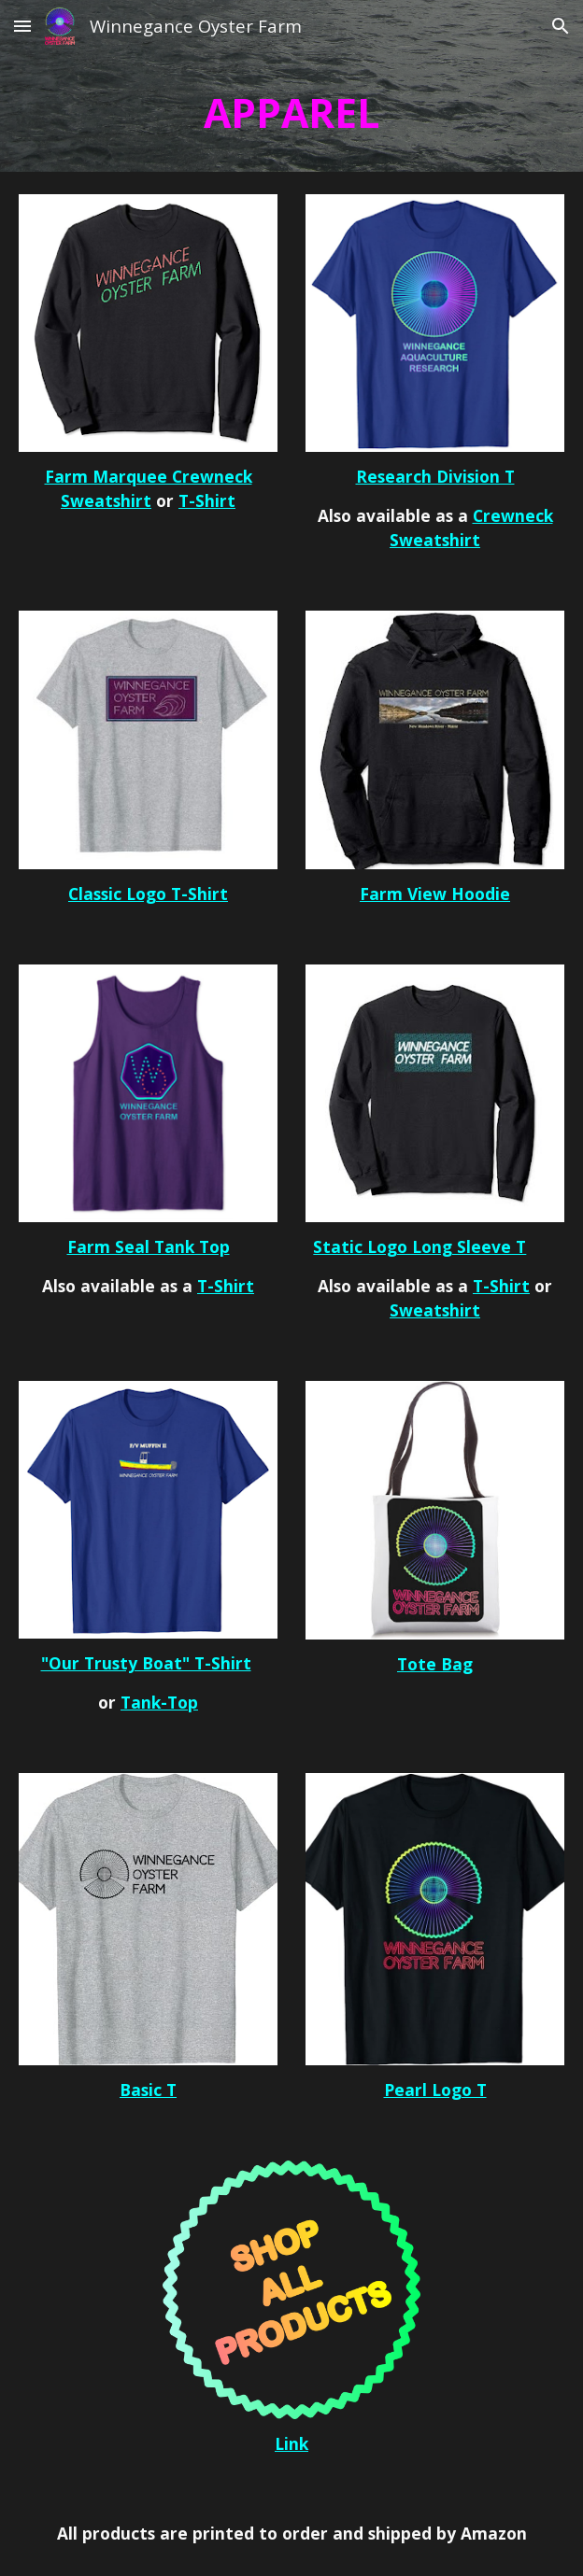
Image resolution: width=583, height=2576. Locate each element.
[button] (22, 25)
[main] (291, 112)
